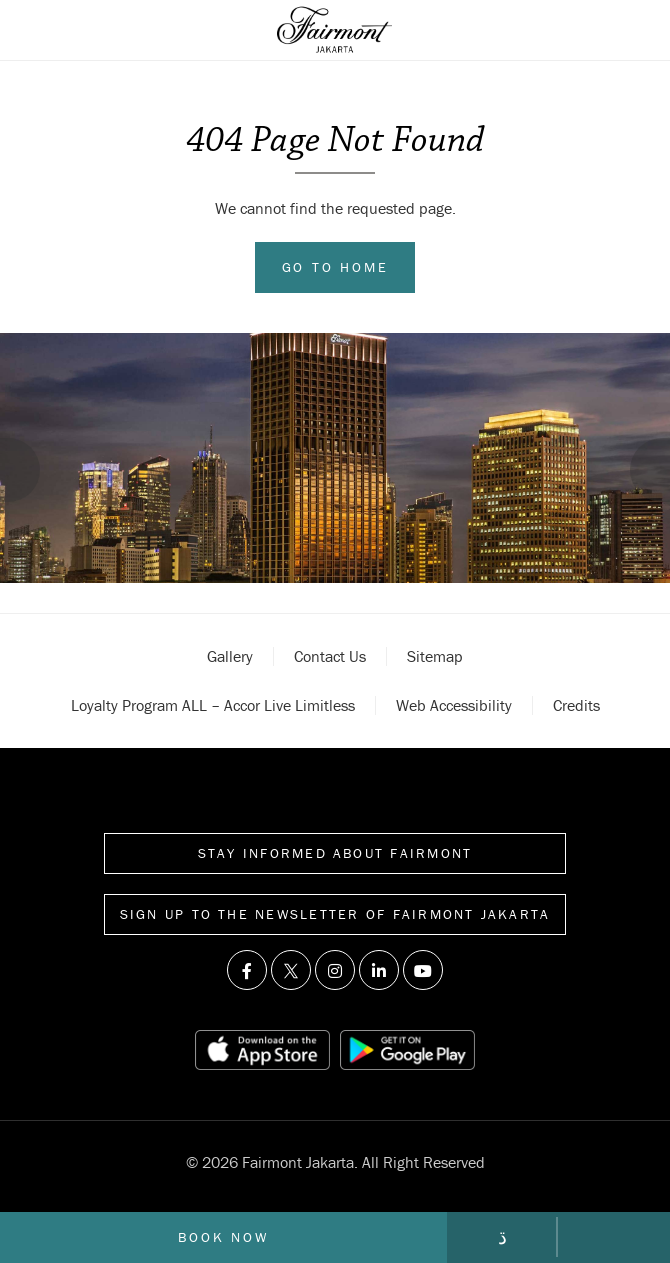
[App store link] (262, 1050)
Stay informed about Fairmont (335, 853)
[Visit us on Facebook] (247, 970)
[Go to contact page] (503, 1237)
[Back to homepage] (334, 30)
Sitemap (435, 656)
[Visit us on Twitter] (291, 970)
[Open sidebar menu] (46, 30)
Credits (576, 705)
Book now (223, 1237)
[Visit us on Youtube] (423, 970)
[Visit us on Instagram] (335, 970)
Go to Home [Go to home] (335, 267)
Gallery (230, 656)
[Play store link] (407, 1050)
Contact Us (330, 656)
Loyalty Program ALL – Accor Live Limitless (213, 705)
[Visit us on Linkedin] (379, 970)
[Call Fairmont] (614, 1237)
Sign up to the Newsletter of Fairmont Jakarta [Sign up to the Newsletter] (335, 914)
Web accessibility (454, 705)
